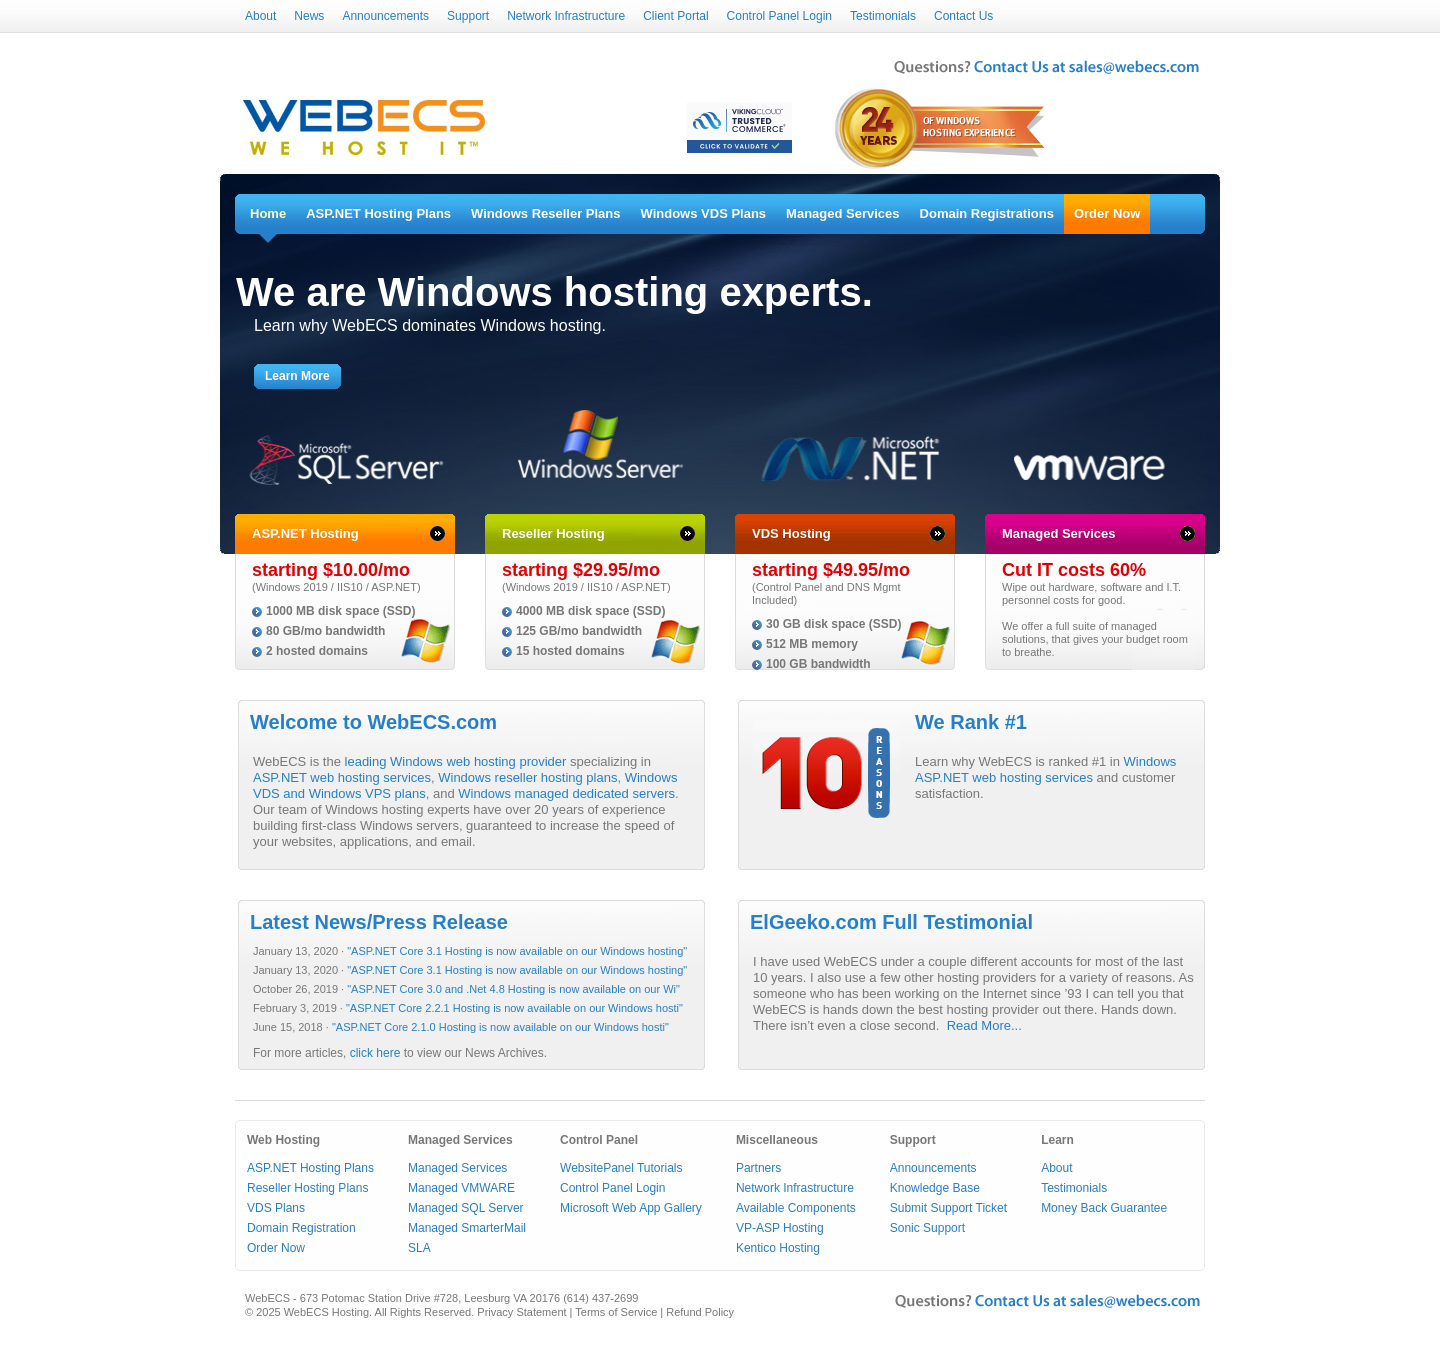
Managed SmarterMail (467, 1228)
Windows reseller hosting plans (527, 777)
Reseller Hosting (553, 533)
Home (268, 213)
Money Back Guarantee (1104, 1208)
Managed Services (842, 213)
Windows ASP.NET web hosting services (1045, 769)
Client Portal (675, 16)
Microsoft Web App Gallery (631, 1208)
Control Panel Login (779, 16)
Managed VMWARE (461, 1188)
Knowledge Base (935, 1188)
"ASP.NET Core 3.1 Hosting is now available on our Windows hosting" (517, 951)
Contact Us (963, 16)
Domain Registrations (987, 213)
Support (468, 16)
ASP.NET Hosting (305, 533)
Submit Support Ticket (948, 1208)
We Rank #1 (971, 722)
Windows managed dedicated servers (566, 793)
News (309, 16)
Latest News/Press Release (379, 922)
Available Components (796, 1208)
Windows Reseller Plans (545, 213)
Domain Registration (301, 1228)
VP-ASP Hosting (780, 1228)
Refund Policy (700, 1312)
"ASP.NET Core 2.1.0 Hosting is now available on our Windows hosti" (500, 1027)
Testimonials (883, 16)
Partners (758, 1168)
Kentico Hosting (778, 1248)
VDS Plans (276, 1208)
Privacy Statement (521, 1312)
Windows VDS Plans (704, 213)
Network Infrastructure (566, 16)
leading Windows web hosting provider (456, 761)
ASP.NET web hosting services (342, 777)
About (260, 16)
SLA (419, 1248)
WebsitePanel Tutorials (621, 1168)
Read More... (984, 1025)
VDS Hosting (791, 533)
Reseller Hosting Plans (307, 1188)
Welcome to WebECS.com (373, 722)
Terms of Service (616, 1312)
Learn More (297, 376)
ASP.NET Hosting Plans (378, 213)
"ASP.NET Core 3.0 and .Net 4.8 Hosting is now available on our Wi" (513, 989)
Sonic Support (927, 1228)
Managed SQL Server (466, 1208)
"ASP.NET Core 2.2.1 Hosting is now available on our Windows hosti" (514, 1008)
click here (375, 1053)
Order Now (1107, 213)
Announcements (385, 16)
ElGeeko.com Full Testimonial (891, 922)
